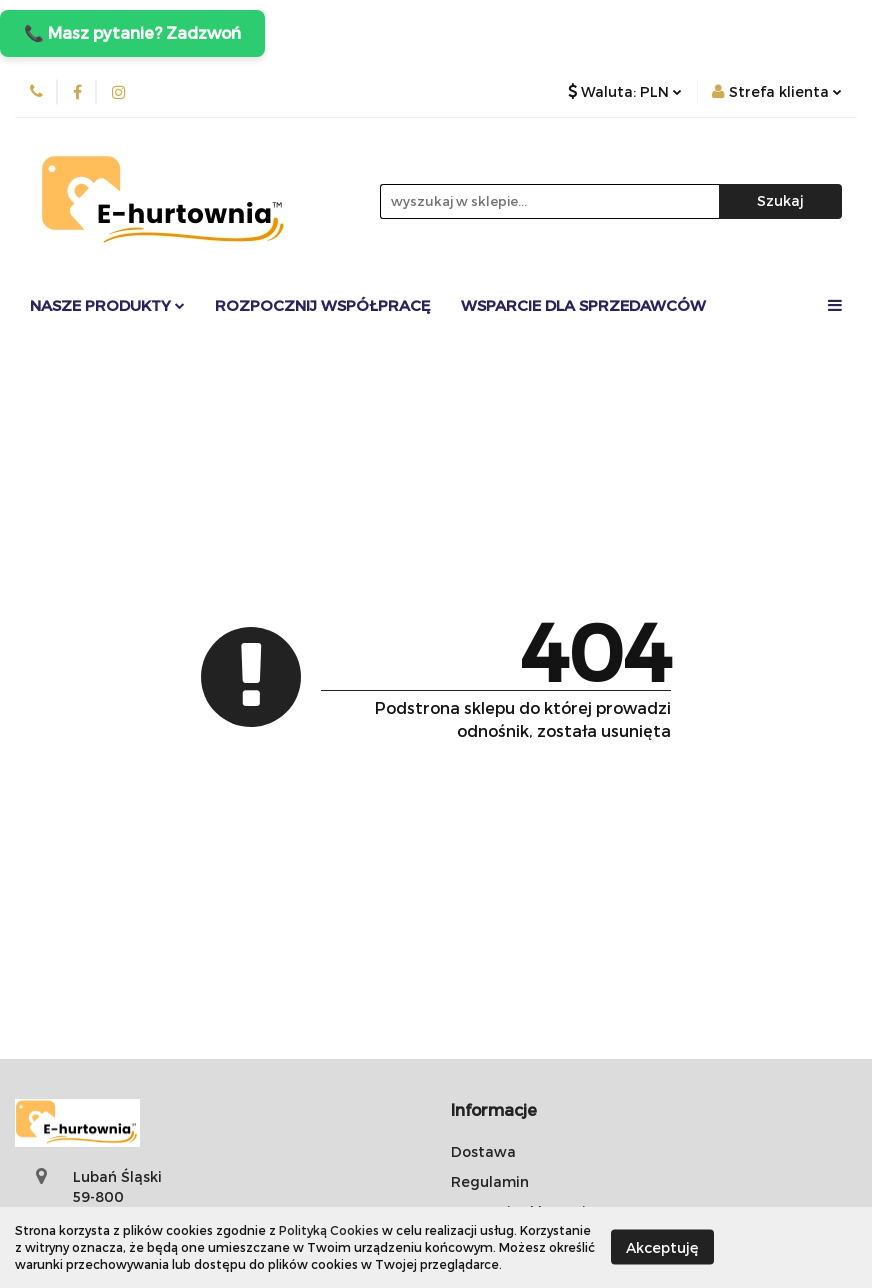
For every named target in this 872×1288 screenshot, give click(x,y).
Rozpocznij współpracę (323, 305)
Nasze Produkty (107, 305)
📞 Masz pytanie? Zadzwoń (132, 32)
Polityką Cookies (329, 1230)
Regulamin (490, 1181)
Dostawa (483, 1151)
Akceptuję (662, 1247)
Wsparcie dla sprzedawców (583, 305)
